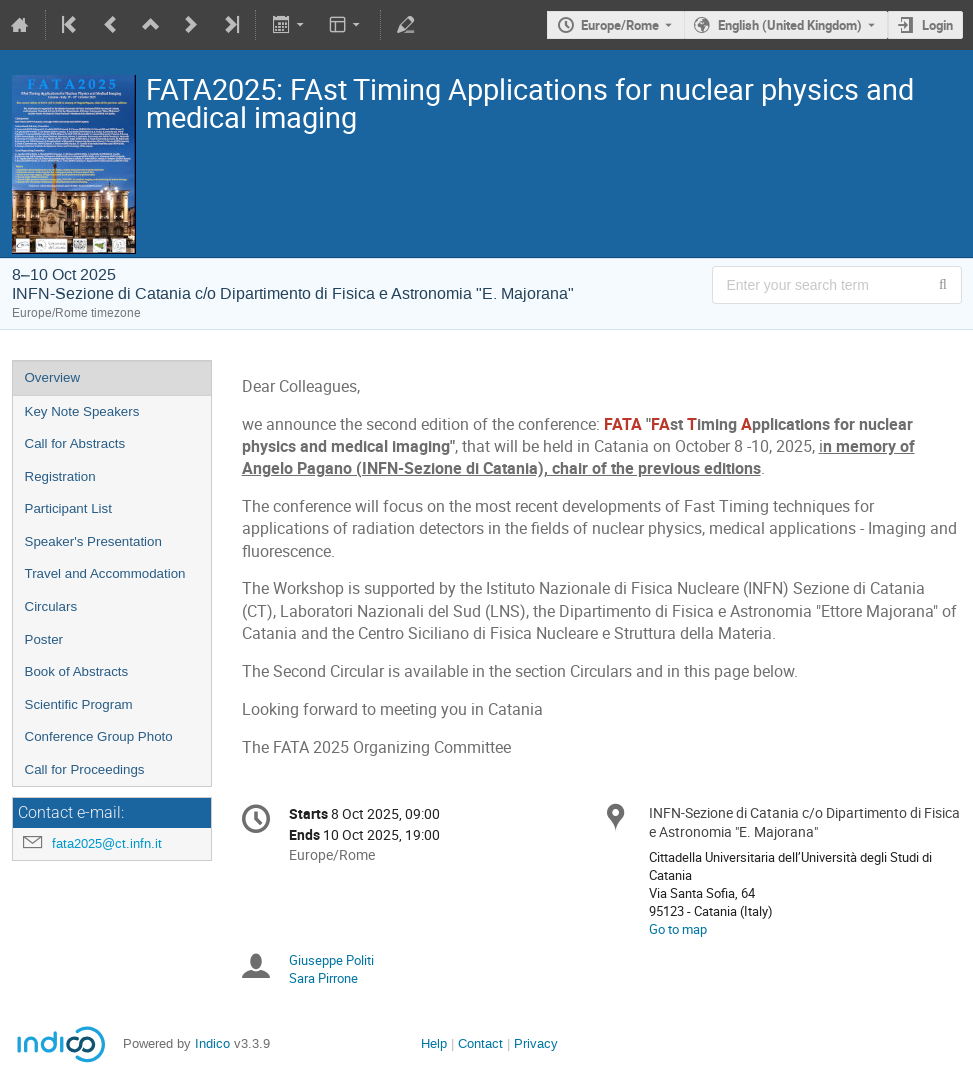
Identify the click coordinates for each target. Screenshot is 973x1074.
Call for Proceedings (85, 769)
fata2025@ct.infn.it (107, 843)
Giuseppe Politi (331, 960)
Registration (60, 476)
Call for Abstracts (75, 443)
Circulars (51, 606)
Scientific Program (79, 704)
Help (434, 1043)
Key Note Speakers (82, 411)
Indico (212, 1043)
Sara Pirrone (323, 978)
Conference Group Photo (99, 736)
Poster (44, 639)
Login (937, 25)
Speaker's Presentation (93, 541)
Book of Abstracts (77, 671)
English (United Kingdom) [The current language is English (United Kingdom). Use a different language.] (790, 25)
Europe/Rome (620, 25)
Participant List (68, 508)
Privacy (536, 1043)
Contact (480, 1043)
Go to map (678, 929)
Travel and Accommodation (105, 573)
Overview (53, 377)
